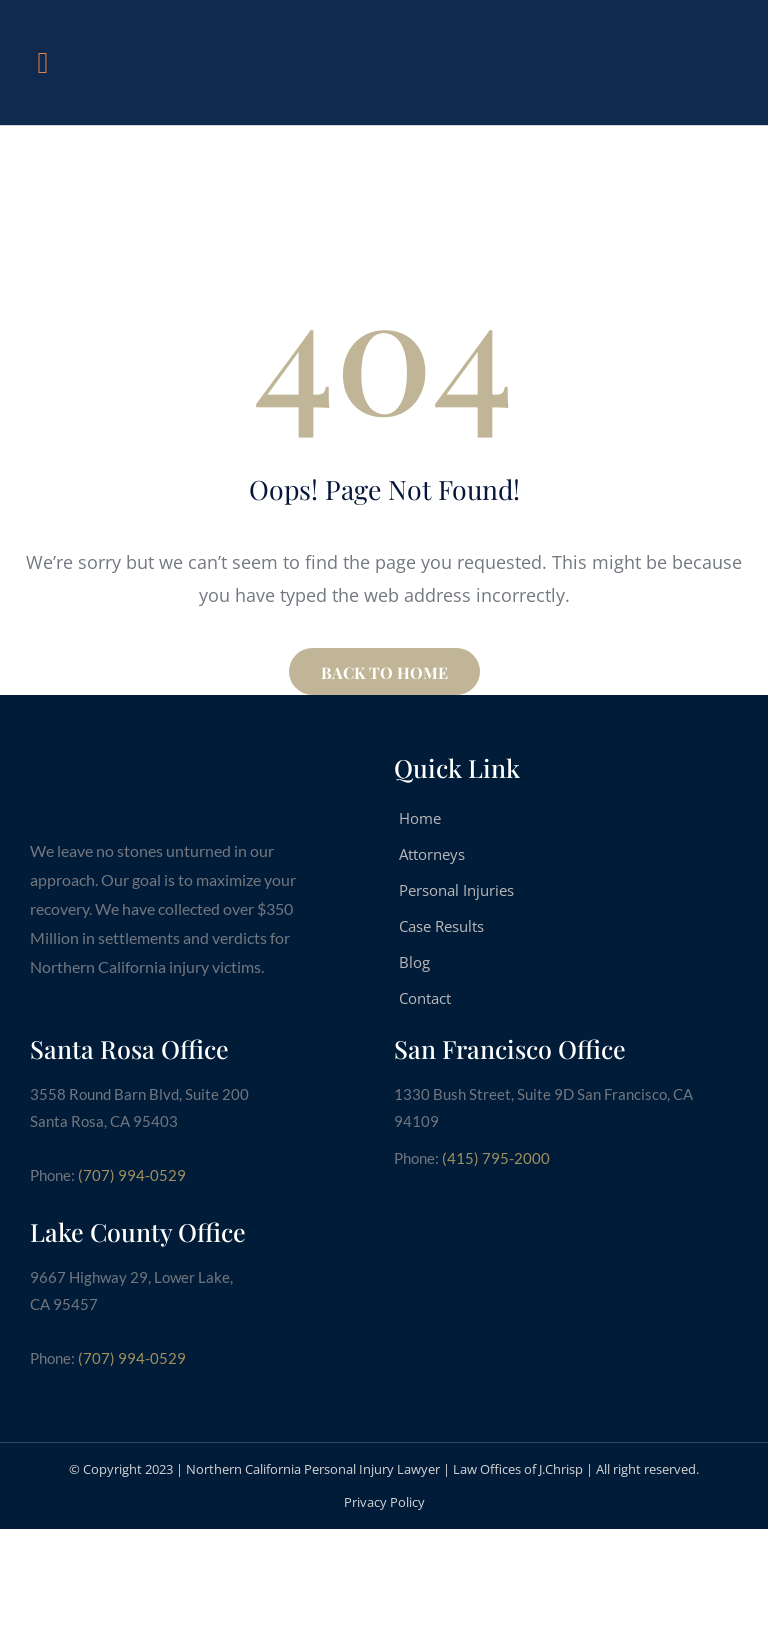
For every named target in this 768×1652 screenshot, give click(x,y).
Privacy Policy (384, 1502)
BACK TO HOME (384, 672)
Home (420, 818)
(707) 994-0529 (132, 1175)
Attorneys (432, 854)
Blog (414, 962)
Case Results (441, 926)
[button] (43, 62)
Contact (425, 998)
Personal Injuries (456, 890)
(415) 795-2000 (496, 1158)
